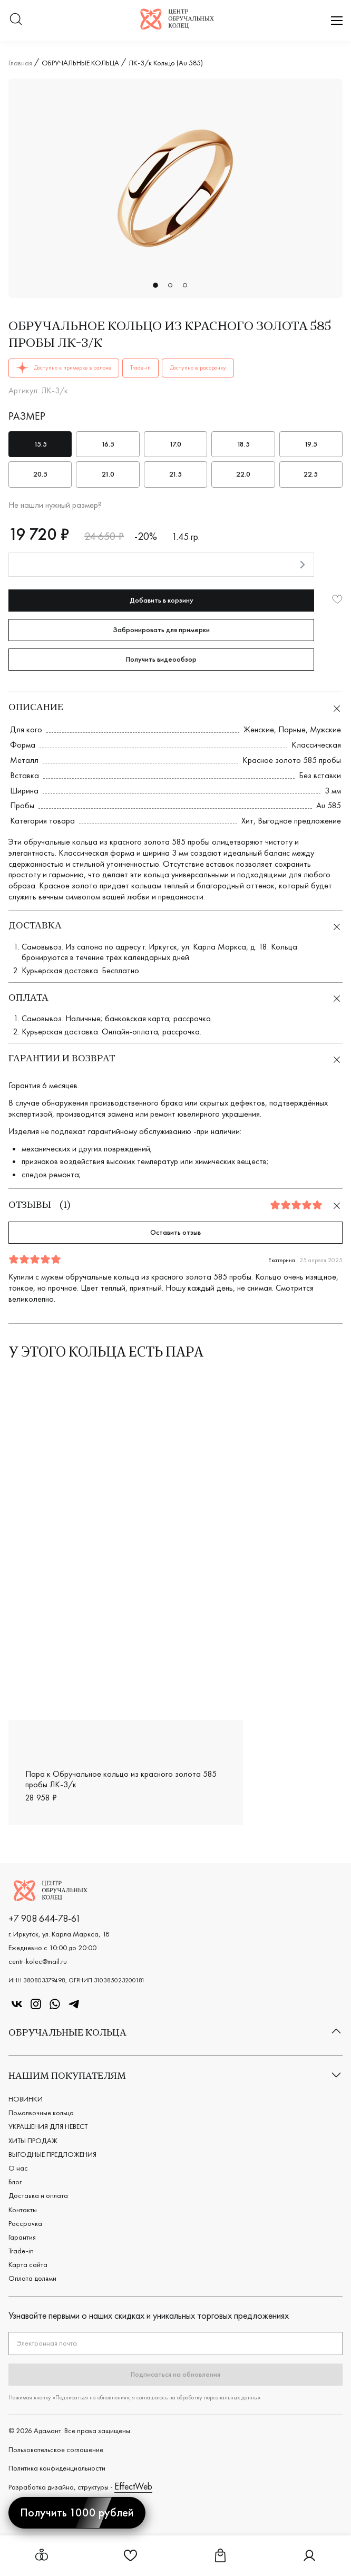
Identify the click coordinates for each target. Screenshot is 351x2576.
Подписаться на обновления (175, 2374)
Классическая (316, 744)
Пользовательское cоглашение (55, 2449)
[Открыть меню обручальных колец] (41, 2555)
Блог (15, 2181)
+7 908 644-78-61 (44, 1918)
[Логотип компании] (177, 26)
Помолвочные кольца (41, 2112)
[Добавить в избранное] (337, 600)
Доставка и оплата (38, 2195)
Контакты (22, 2209)
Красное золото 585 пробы (291, 760)
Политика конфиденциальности (56, 2468)
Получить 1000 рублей (77, 2512)
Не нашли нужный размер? (55, 505)
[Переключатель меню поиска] (15, 20)
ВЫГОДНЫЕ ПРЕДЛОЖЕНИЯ (52, 2154)
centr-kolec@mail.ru (37, 1961)
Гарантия (22, 2237)
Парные (292, 729)
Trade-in (21, 2250)
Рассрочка (25, 2223)
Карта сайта (27, 2264)
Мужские (325, 729)
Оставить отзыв (175, 1232)
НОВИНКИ (25, 2099)
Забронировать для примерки (161, 629)
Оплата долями (32, 2278)
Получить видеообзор (161, 659)
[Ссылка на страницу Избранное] (130, 2559)
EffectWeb (133, 2486)
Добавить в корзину (161, 600)
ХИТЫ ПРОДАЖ (32, 2140)
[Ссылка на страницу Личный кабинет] (309, 2559)
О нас (18, 2168)
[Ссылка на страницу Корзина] (220, 2559)
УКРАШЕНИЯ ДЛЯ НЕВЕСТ (47, 2126)
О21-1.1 (321, 1693)
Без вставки (320, 775)
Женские (258, 729)
